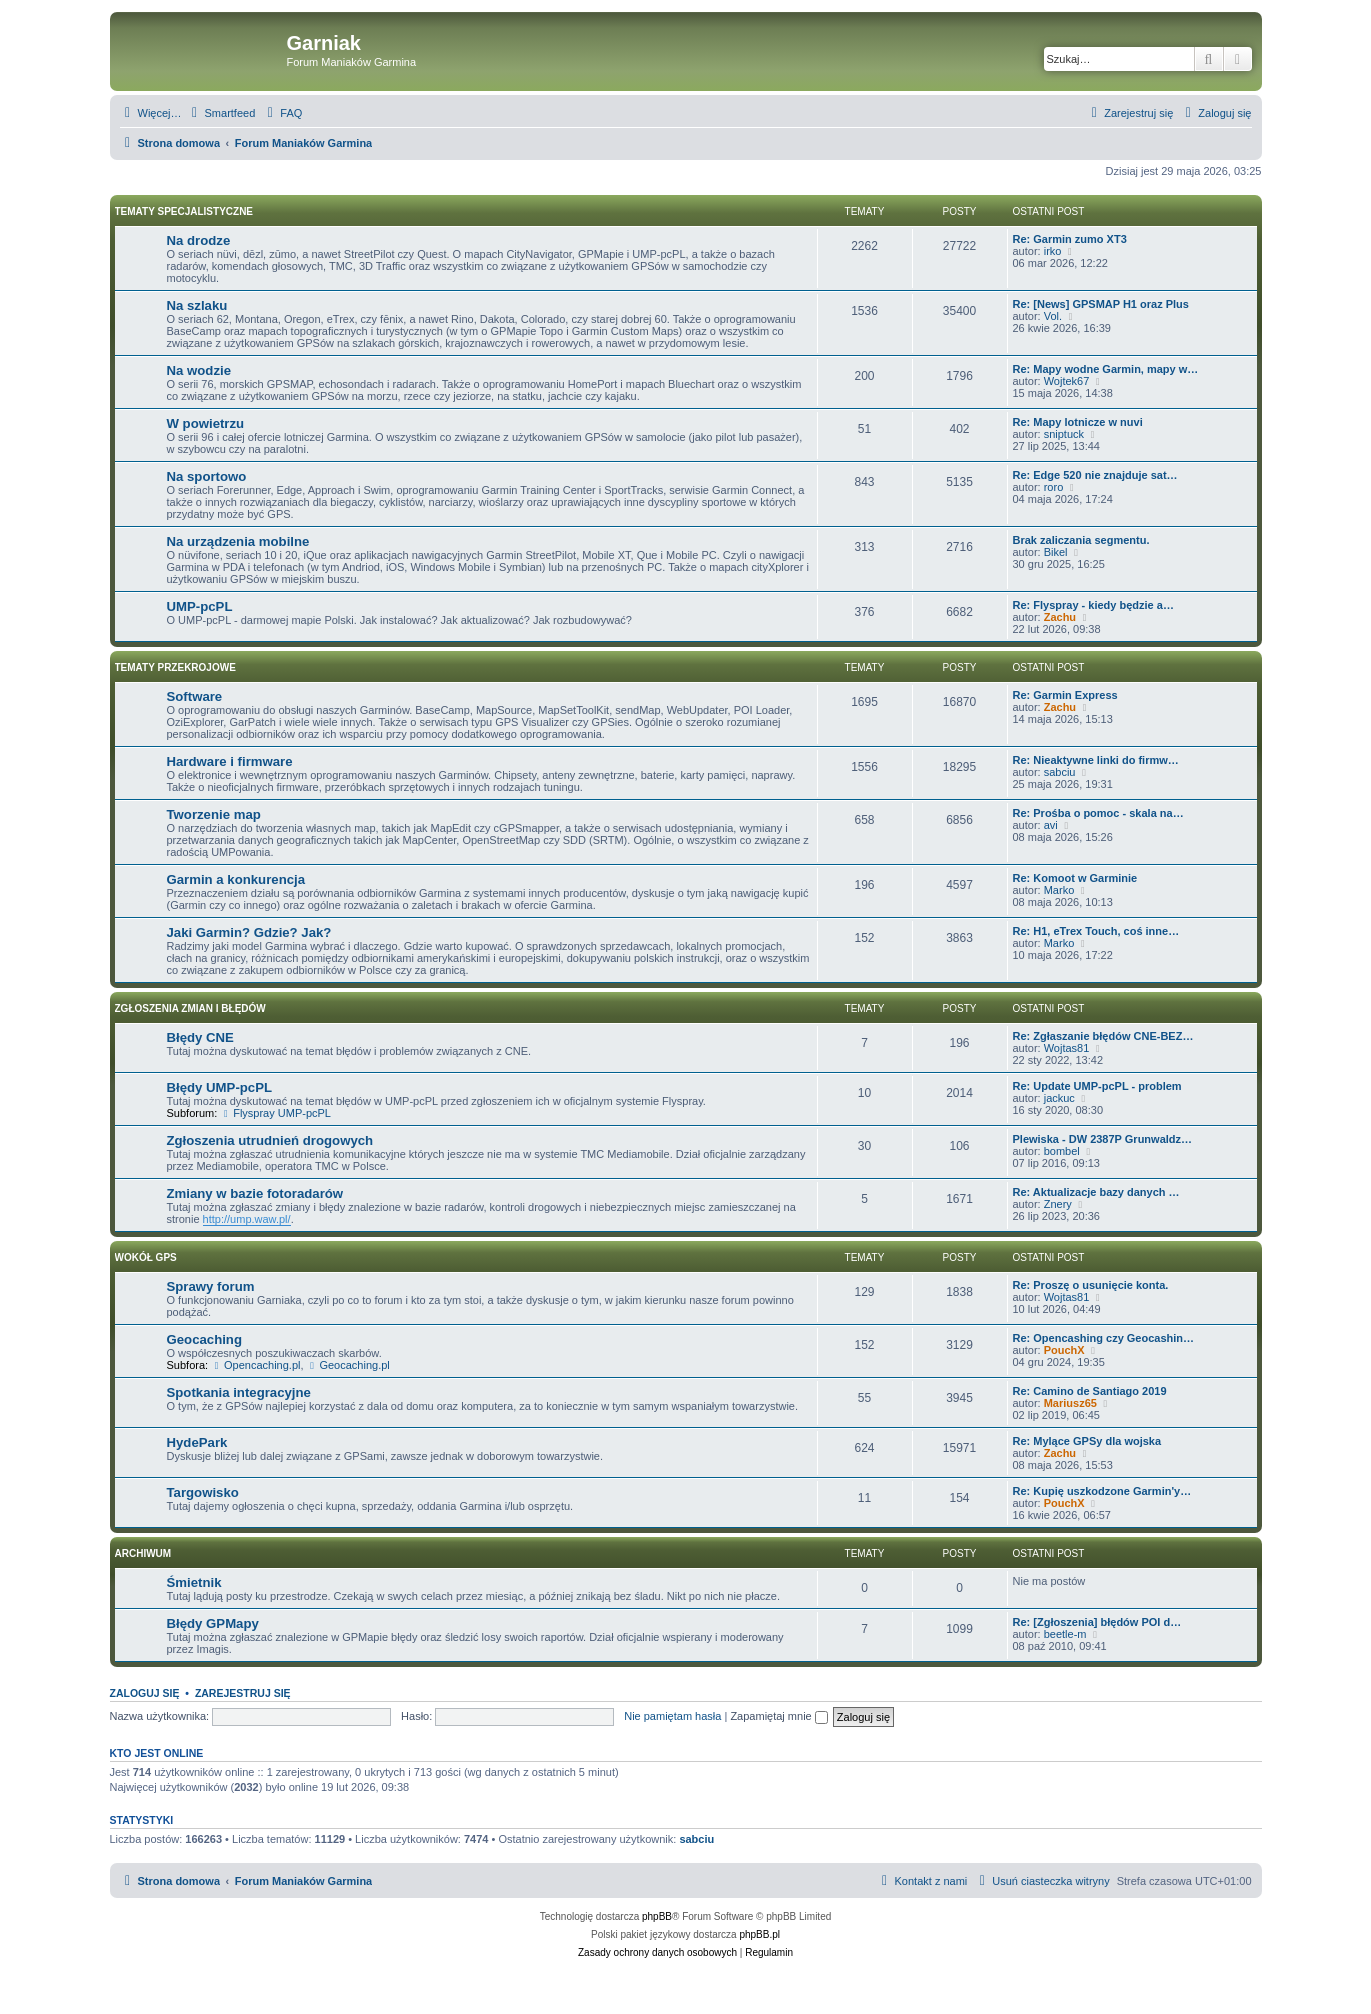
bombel (1062, 1151)
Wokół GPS (146, 1257)
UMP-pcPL (200, 606)
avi (1051, 825)
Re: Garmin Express (1065, 695)
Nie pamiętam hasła (672, 1716)
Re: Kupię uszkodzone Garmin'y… (1102, 1491)
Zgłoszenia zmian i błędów (190, 1008)
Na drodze (199, 240)
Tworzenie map (214, 814)
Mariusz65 (1070, 1403)
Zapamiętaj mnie (778, 1716)
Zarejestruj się (243, 1693)
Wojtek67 (1067, 381)
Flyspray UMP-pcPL (275, 1113)
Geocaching (204, 1339)
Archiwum (143, 1553)
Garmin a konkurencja (236, 879)
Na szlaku (197, 305)
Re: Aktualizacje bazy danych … (1096, 1192)
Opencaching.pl (255, 1365)
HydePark (197, 1442)
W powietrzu (206, 423)
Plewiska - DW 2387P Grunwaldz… (1103, 1139)
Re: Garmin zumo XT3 (1070, 239)
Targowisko (203, 1492)
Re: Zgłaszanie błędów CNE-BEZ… (1103, 1036)
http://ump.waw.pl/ (247, 1219)
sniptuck (1064, 434)
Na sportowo (207, 476)
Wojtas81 (1067, 1048)
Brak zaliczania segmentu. (1081, 540)
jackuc (1059, 1098)
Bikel (1056, 552)
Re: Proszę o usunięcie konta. (1091, 1285)
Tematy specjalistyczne (184, 211)
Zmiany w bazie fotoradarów (255, 1193)
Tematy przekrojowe (175, 667)
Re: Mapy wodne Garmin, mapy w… (1106, 369)
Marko (1059, 890)
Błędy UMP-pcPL (220, 1087)
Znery (1058, 1204)
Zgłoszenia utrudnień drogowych (270, 1140)
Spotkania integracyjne (239, 1392)
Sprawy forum (211, 1286)
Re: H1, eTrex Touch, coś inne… (1096, 931)
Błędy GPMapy (213, 1623)
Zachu (1060, 617)
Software (195, 696)
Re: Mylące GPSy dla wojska (1087, 1441)
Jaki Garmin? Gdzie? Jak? (249, 932)
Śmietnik (194, 1582)
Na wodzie (199, 370)
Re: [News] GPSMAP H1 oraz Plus (1101, 304)
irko (1053, 251)
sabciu (1060, 772)
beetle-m (1065, 1634)
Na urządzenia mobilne (238, 541)
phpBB (657, 1916)
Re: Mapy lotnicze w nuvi (1078, 422)
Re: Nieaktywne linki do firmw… (1096, 760)
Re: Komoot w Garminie (1075, 878)
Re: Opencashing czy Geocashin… (1104, 1338)
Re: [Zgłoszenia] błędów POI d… (1097, 1622)
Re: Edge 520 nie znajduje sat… (1095, 475)
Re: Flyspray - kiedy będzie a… (1093, 605)
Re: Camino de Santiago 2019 (1090, 1391)
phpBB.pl (759, 1934)
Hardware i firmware (230, 761)
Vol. (1053, 316)
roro (1054, 487)
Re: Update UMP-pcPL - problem (1097, 1086)
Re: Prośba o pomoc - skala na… (1098, 813)
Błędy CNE (200, 1037)
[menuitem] (221, 113)
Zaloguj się (145, 1693)
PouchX (1064, 1350)
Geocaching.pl (348, 1365)
